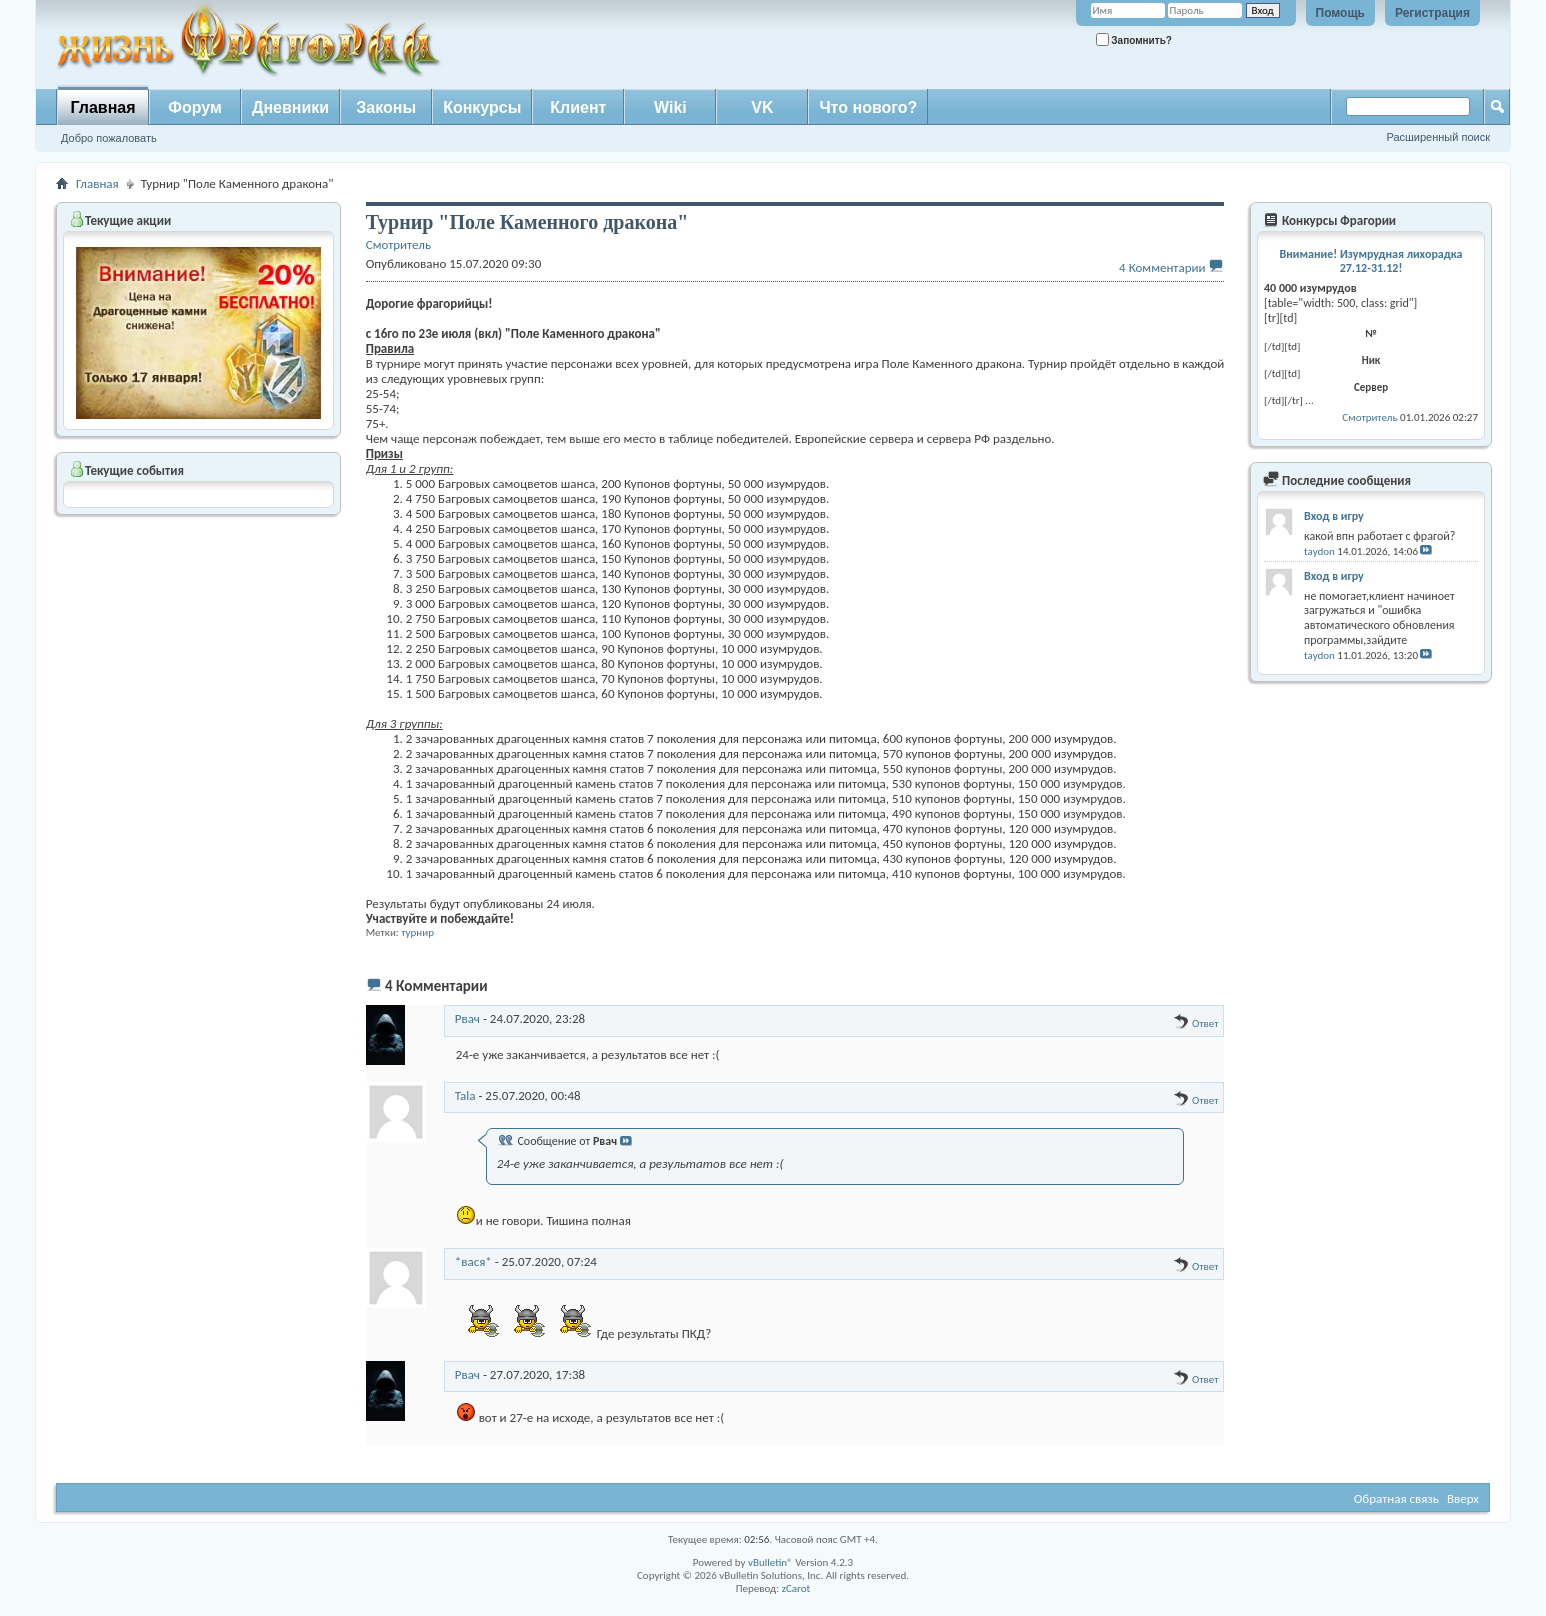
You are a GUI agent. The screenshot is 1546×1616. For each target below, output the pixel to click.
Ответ (1195, 1023)
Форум (195, 107)
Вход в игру (1334, 516)
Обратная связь (1396, 1498)
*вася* (473, 1261)
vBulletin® (770, 1562)
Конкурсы (482, 107)
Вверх (1463, 1498)
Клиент (578, 107)
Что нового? (868, 107)
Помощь (1340, 13)
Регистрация (1432, 13)
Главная (102, 107)
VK (762, 107)
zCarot (796, 1588)
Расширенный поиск (1438, 137)
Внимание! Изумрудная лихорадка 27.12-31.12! (1371, 261)
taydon (1319, 551)
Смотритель (1369, 417)
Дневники (290, 107)
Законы (386, 107)
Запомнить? (1134, 39)
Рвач (467, 1018)
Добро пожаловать (109, 138)
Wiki (670, 107)
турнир (417, 932)
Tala (465, 1095)
